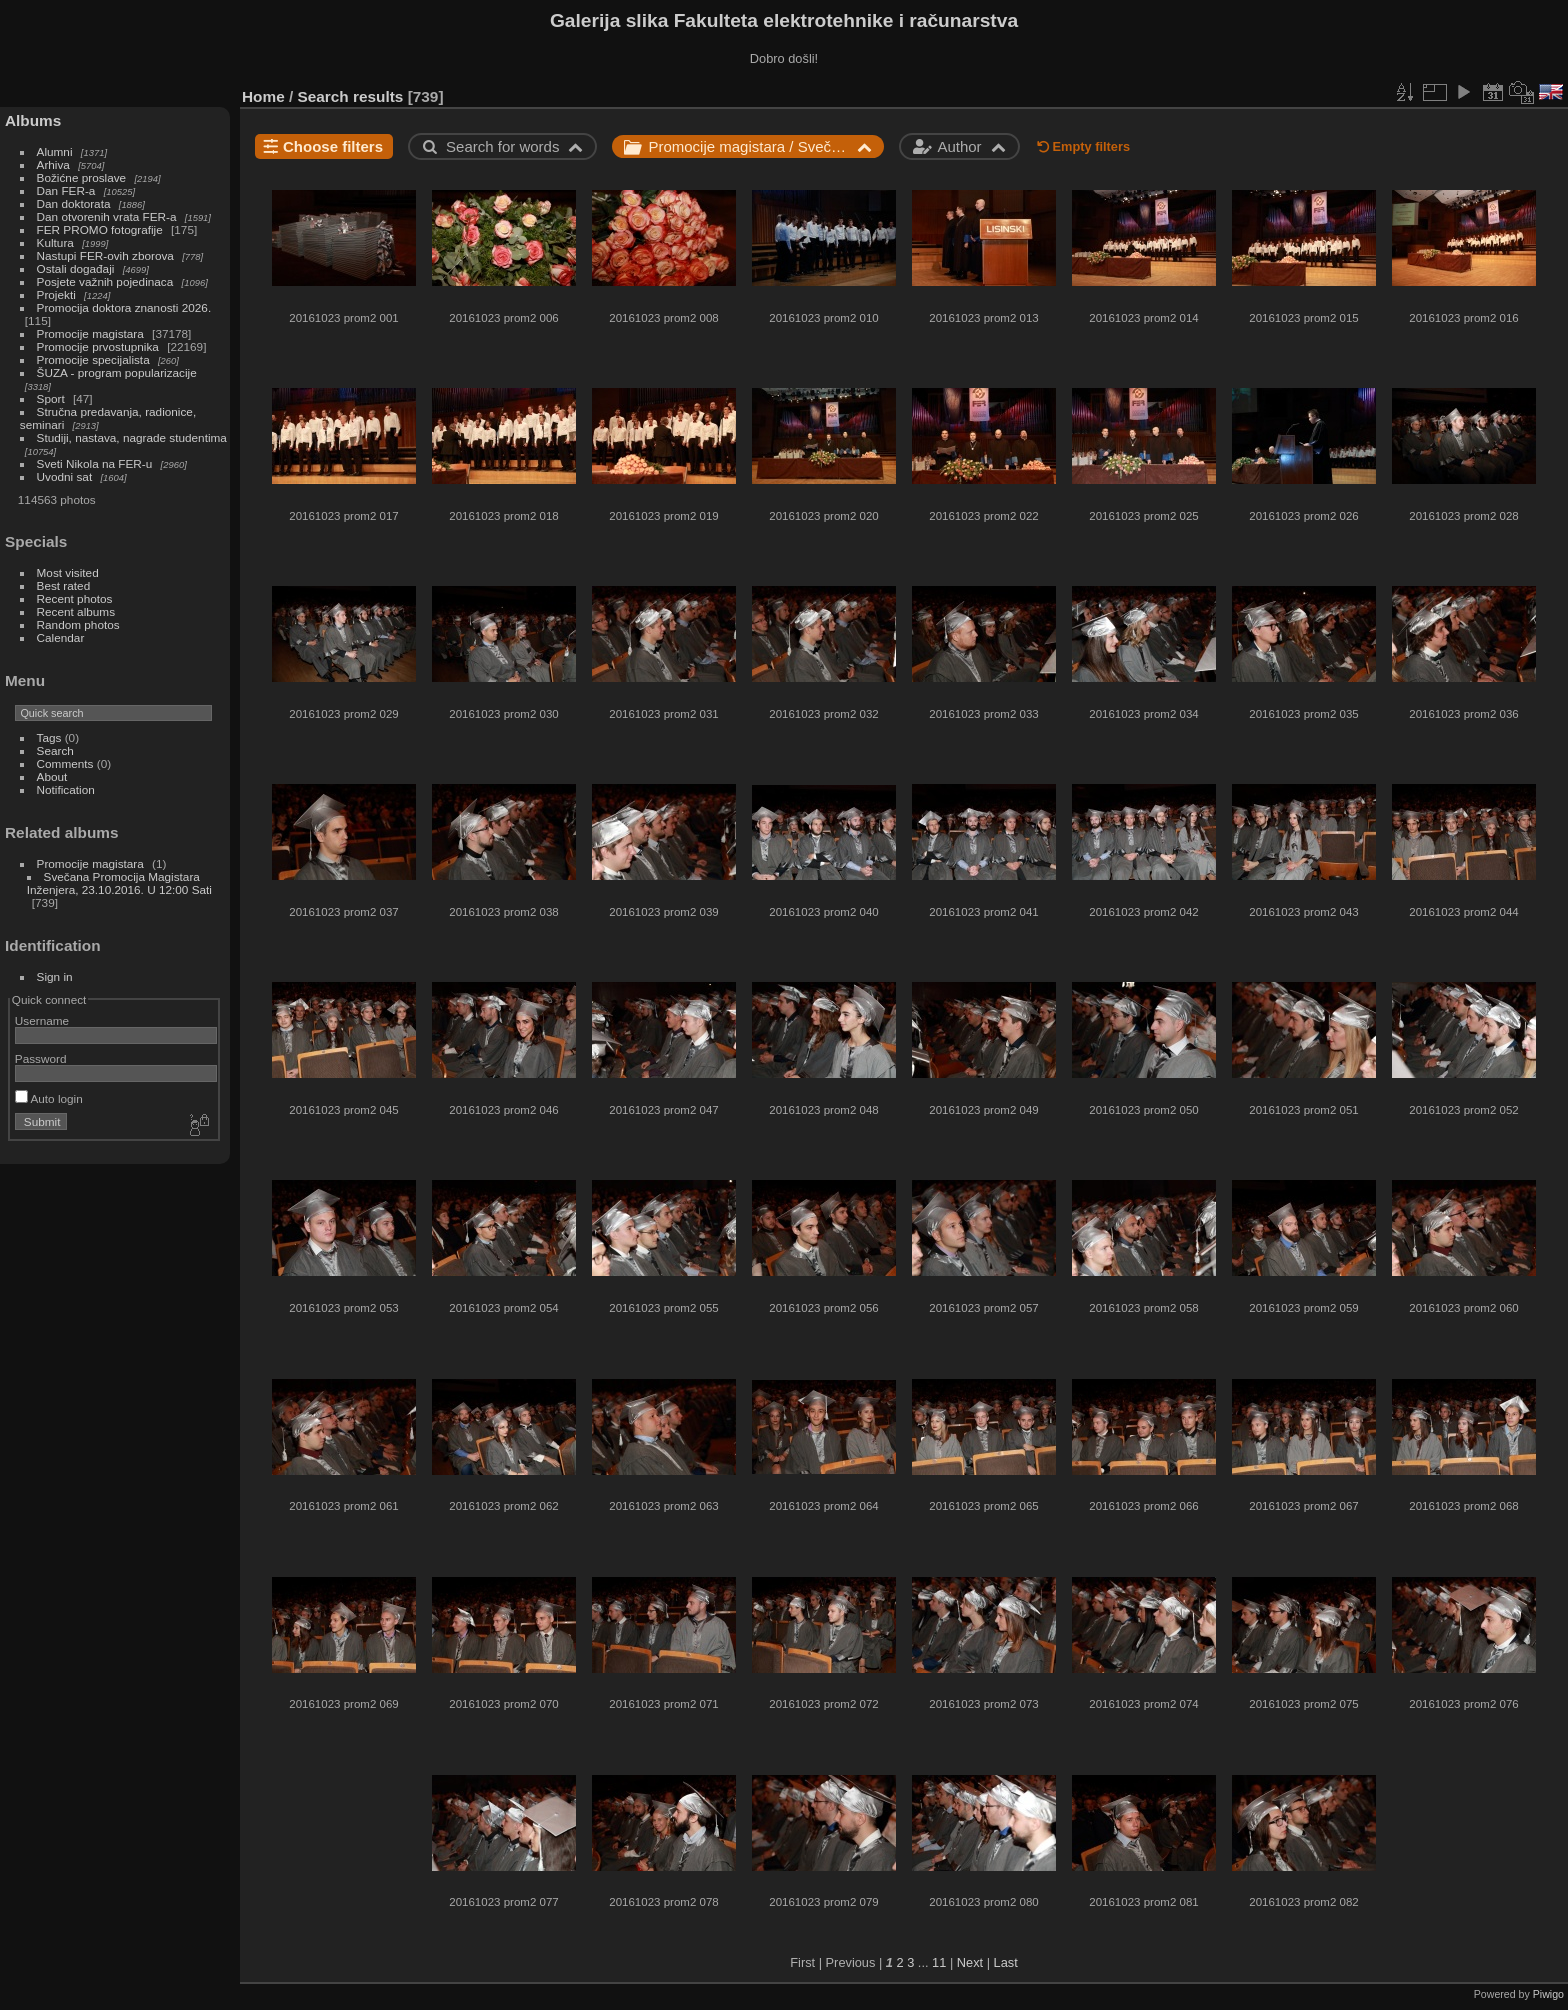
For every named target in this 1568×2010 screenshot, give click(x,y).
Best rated (64, 585)
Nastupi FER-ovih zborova (105, 255)
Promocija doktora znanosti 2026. (124, 307)
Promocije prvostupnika (98, 346)
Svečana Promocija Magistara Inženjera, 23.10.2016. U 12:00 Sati (119, 883)
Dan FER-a (66, 190)
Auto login (49, 1098)
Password (41, 1058)
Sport (51, 398)
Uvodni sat (65, 476)
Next (970, 1962)
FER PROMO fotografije (100, 229)
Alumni (55, 151)
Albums (33, 120)
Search (55, 750)
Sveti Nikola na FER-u (95, 463)
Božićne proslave (82, 177)
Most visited (68, 572)
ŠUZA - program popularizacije (117, 372)
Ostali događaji (76, 268)
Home (263, 96)
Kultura (55, 242)
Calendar (61, 637)
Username (42, 1020)
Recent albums (76, 611)
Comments (65, 763)
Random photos (78, 624)
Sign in (55, 976)
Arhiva (53, 164)
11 (939, 1962)
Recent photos (75, 598)
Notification (66, 789)
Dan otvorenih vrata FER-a (107, 216)
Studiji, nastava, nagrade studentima (132, 437)
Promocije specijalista (93, 359)
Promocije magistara (90, 333)
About (52, 776)
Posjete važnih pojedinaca (105, 281)
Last (1006, 1962)
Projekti (56, 294)
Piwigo (1548, 1994)
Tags (49, 737)
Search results (351, 96)
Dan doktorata (74, 203)
